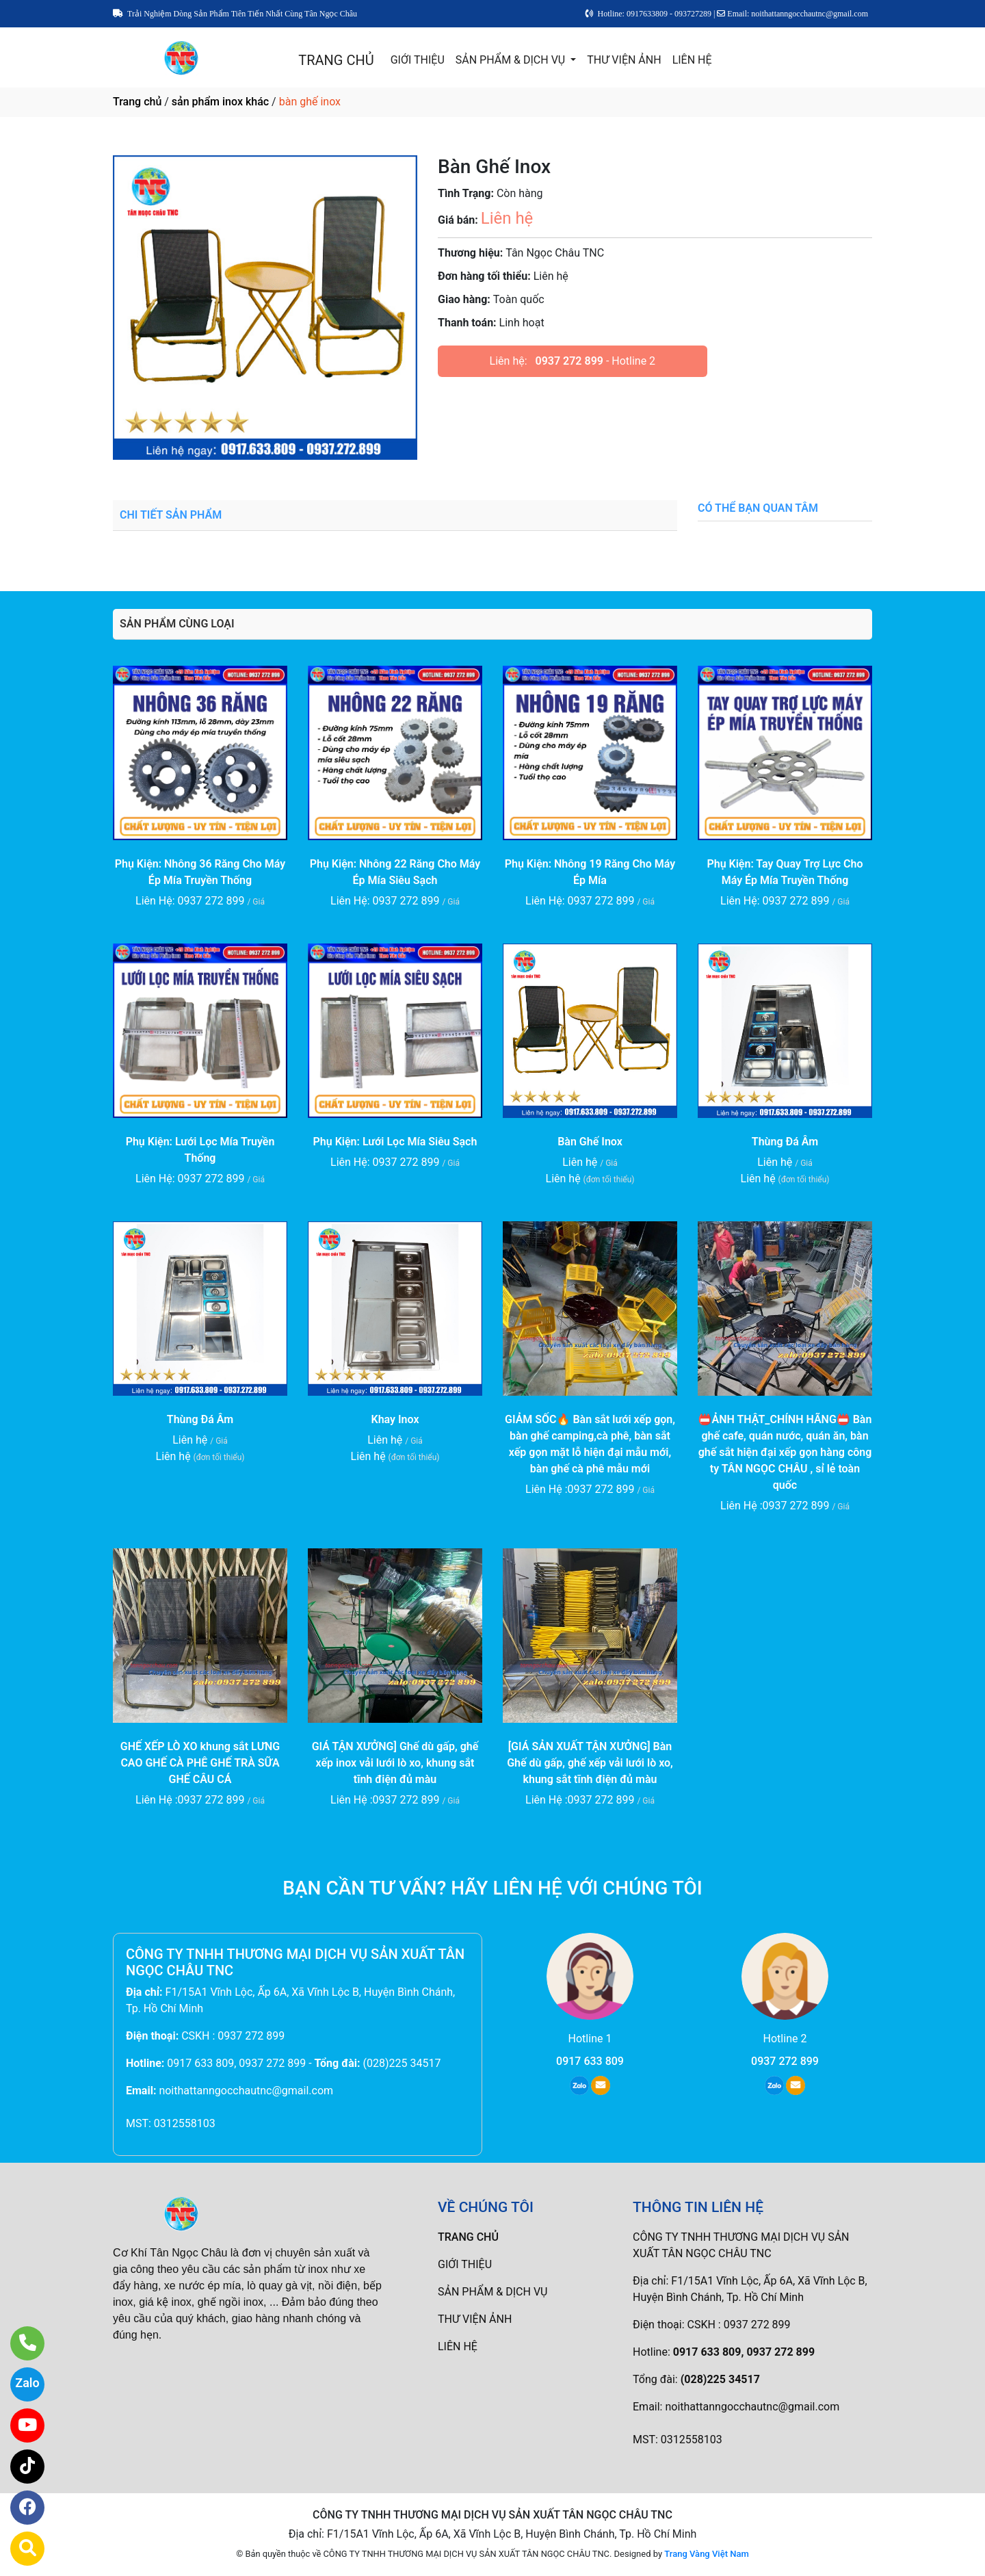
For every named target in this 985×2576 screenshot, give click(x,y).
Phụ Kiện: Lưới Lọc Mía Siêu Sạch (395, 1141)
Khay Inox (395, 1419)
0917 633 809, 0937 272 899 (236, 2063)
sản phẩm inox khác (220, 101)
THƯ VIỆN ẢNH (624, 59)
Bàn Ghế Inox (589, 1141)
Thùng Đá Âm (785, 1141)
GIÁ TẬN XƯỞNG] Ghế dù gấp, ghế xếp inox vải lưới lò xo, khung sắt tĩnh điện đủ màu (395, 1763)
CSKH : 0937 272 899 (233, 2035)
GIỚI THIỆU (418, 59)
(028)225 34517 (402, 2063)
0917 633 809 (590, 2061)
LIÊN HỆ (692, 59)
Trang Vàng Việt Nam (706, 2554)
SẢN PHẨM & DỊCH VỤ (512, 59)
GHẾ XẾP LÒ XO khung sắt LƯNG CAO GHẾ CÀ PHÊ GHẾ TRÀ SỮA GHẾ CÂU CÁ (200, 1763)
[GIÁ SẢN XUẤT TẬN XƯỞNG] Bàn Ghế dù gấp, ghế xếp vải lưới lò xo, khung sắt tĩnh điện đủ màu (590, 1763)
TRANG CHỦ (335, 60)
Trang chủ (137, 101)
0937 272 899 (569, 360)
